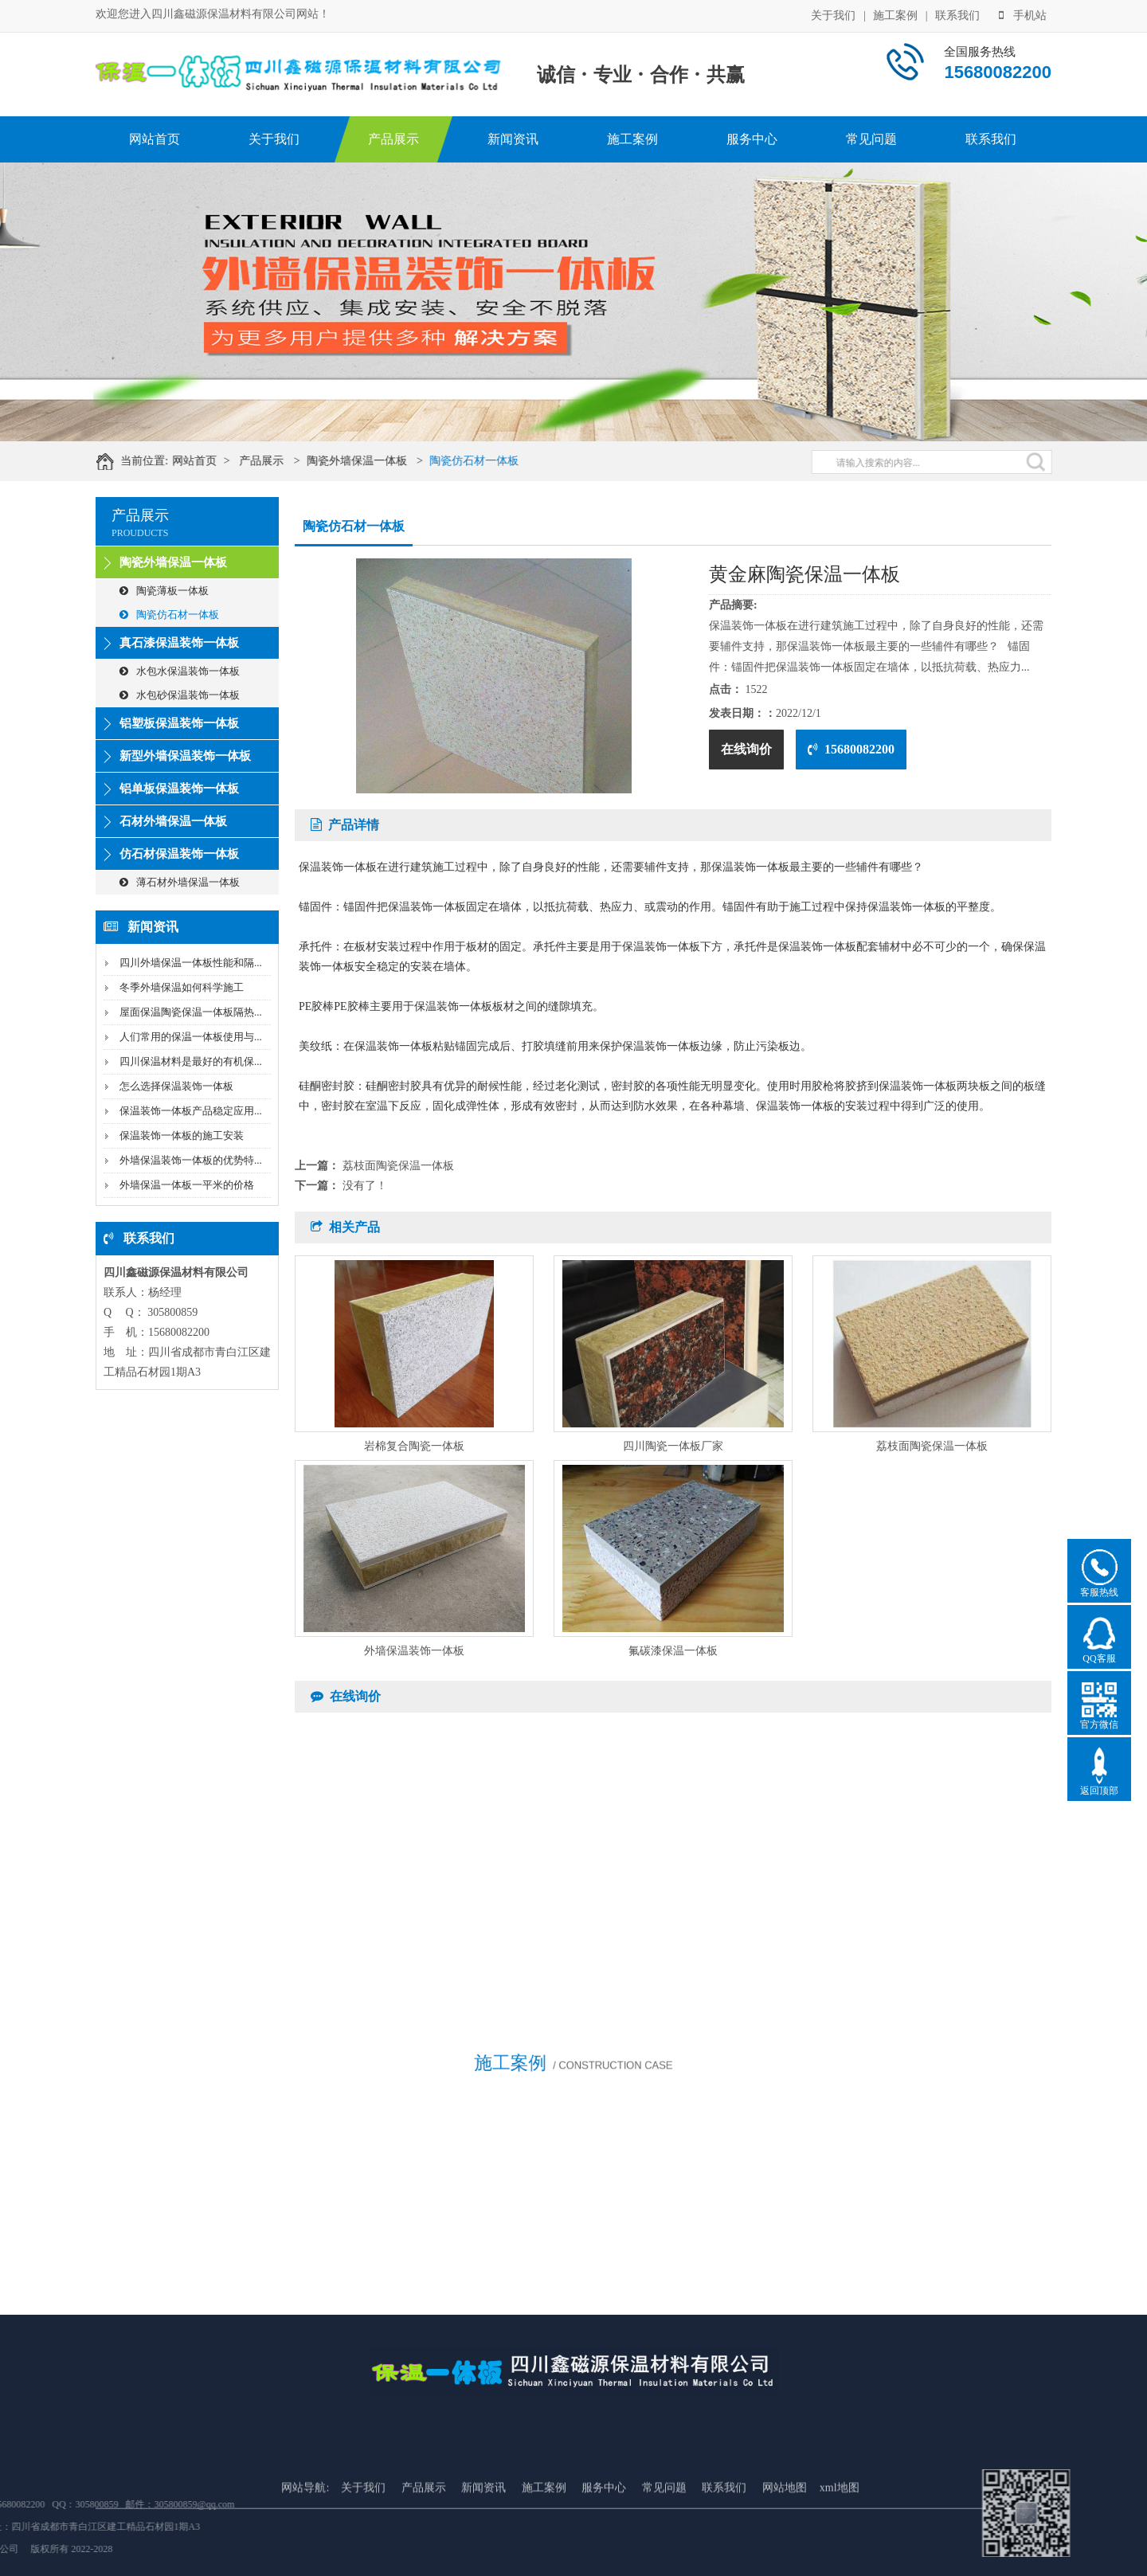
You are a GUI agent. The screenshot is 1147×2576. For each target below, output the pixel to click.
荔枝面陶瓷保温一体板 (398, 1166)
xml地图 (839, 2560)
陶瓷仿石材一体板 (493, 461)
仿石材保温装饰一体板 (179, 854)
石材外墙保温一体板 (173, 821)
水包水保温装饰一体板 (179, 671)
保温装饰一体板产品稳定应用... (190, 1111)
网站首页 (154, 139)
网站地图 (784, 2560)
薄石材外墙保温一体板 (179, 882)
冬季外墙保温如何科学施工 (181, 987)
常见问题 (871, 139)
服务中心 (751, 139)
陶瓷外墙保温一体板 (375, 461)
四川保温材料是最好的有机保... (190, 1061)
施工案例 (895, 14)
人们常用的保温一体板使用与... (190, 1037)
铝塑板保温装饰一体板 (179, 723)
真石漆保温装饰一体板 (179, 642)
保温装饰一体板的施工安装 (181, 1135)
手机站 (1023, 14)
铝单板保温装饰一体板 (179, 788)
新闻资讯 (512, 139)
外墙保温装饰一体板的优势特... (190, 1160)
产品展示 (393, 139)
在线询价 (746, 749)
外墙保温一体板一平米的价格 (186, 1185)
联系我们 (957, 14)
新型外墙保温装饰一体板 (185, 756)
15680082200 (851, 749)
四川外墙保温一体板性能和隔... (190, 963)
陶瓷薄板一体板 (164, 591)
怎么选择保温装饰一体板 (176, 1086)
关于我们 (833, 14)
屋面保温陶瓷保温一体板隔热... (190, 1012)
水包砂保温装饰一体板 (179, 695)
